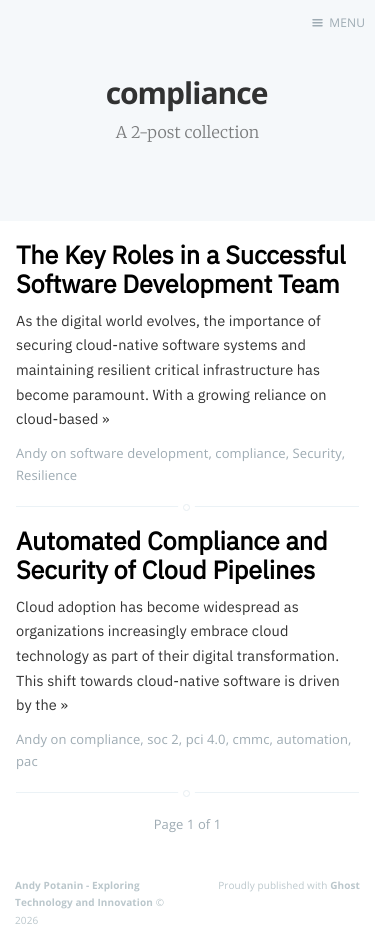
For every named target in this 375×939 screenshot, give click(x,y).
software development (139, 453)
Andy (31, 453)
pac (27, 761)
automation (312, 739)
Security (317, 453)
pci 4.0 (206, 739)
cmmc (251, 739)
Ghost (345, 885)
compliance (250, 453)
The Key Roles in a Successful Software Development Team (181, 269)
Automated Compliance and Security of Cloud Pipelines (171, 555)
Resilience (46, 475)
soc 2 (163, 739)
